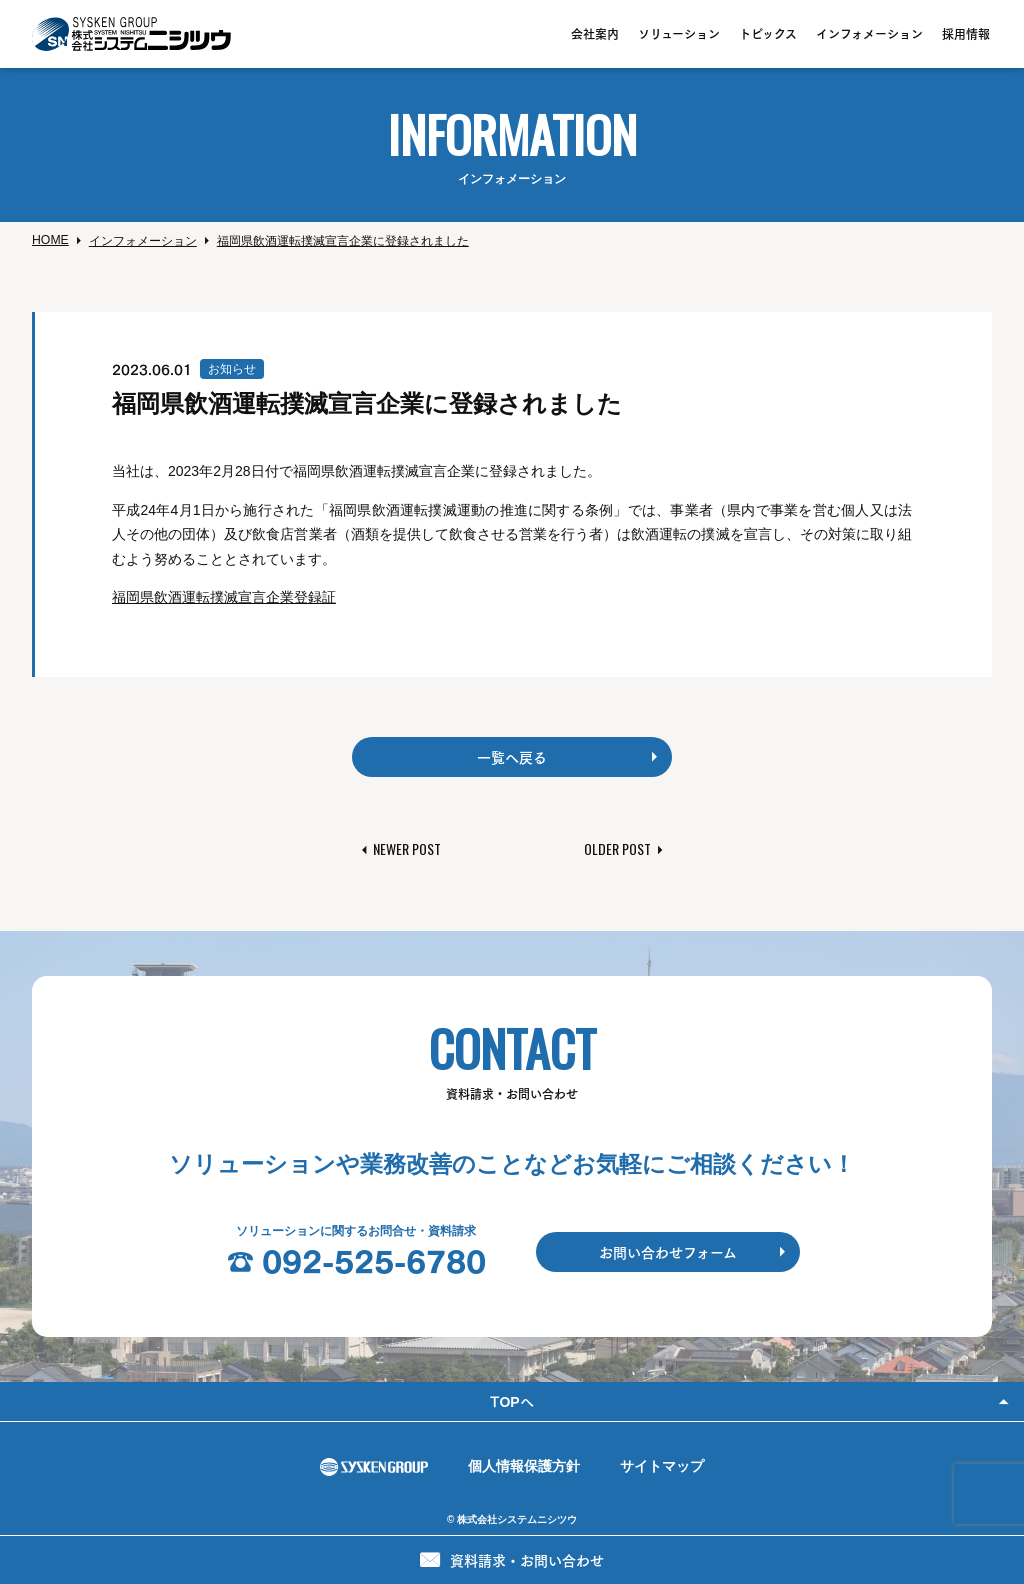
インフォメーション (869, 33)
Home (50, 240)
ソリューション (679, 33)
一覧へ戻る (512, 756)
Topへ (511, 1400)
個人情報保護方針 (524, 1466)
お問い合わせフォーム (668, 1251)
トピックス (768, 33)
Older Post (617, 848)
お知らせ (232, 369)
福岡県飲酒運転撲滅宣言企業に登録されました (343, 241)
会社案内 (595, 33)
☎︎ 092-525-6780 (356, 1260)
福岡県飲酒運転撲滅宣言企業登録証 (224, 597)
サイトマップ (662, 1466)
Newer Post (407, 848)
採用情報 (966, 33)
